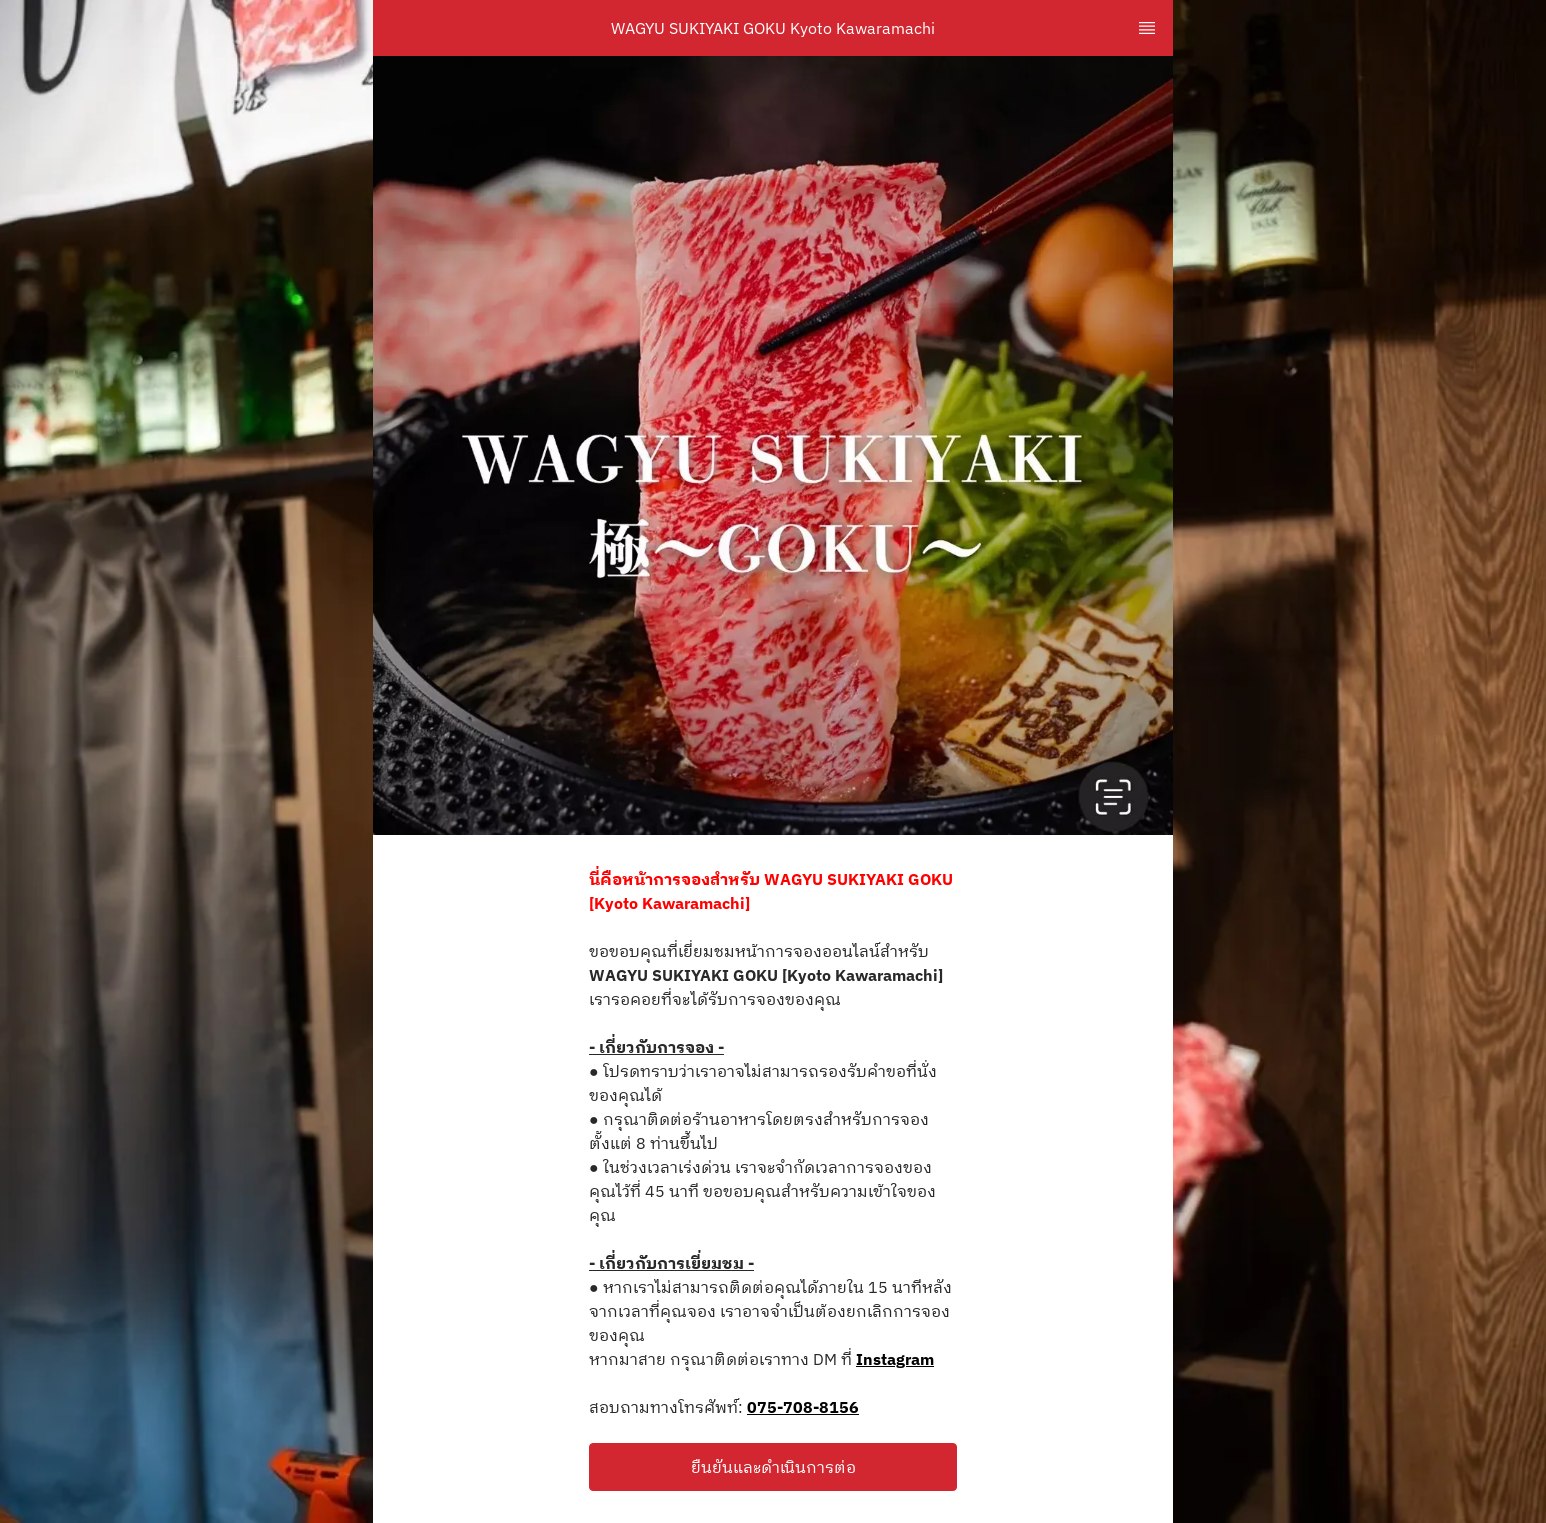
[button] (773, 1467)
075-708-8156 (803, 1407)
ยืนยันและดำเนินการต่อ (773, 1467)
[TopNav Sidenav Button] (1147, 28)
